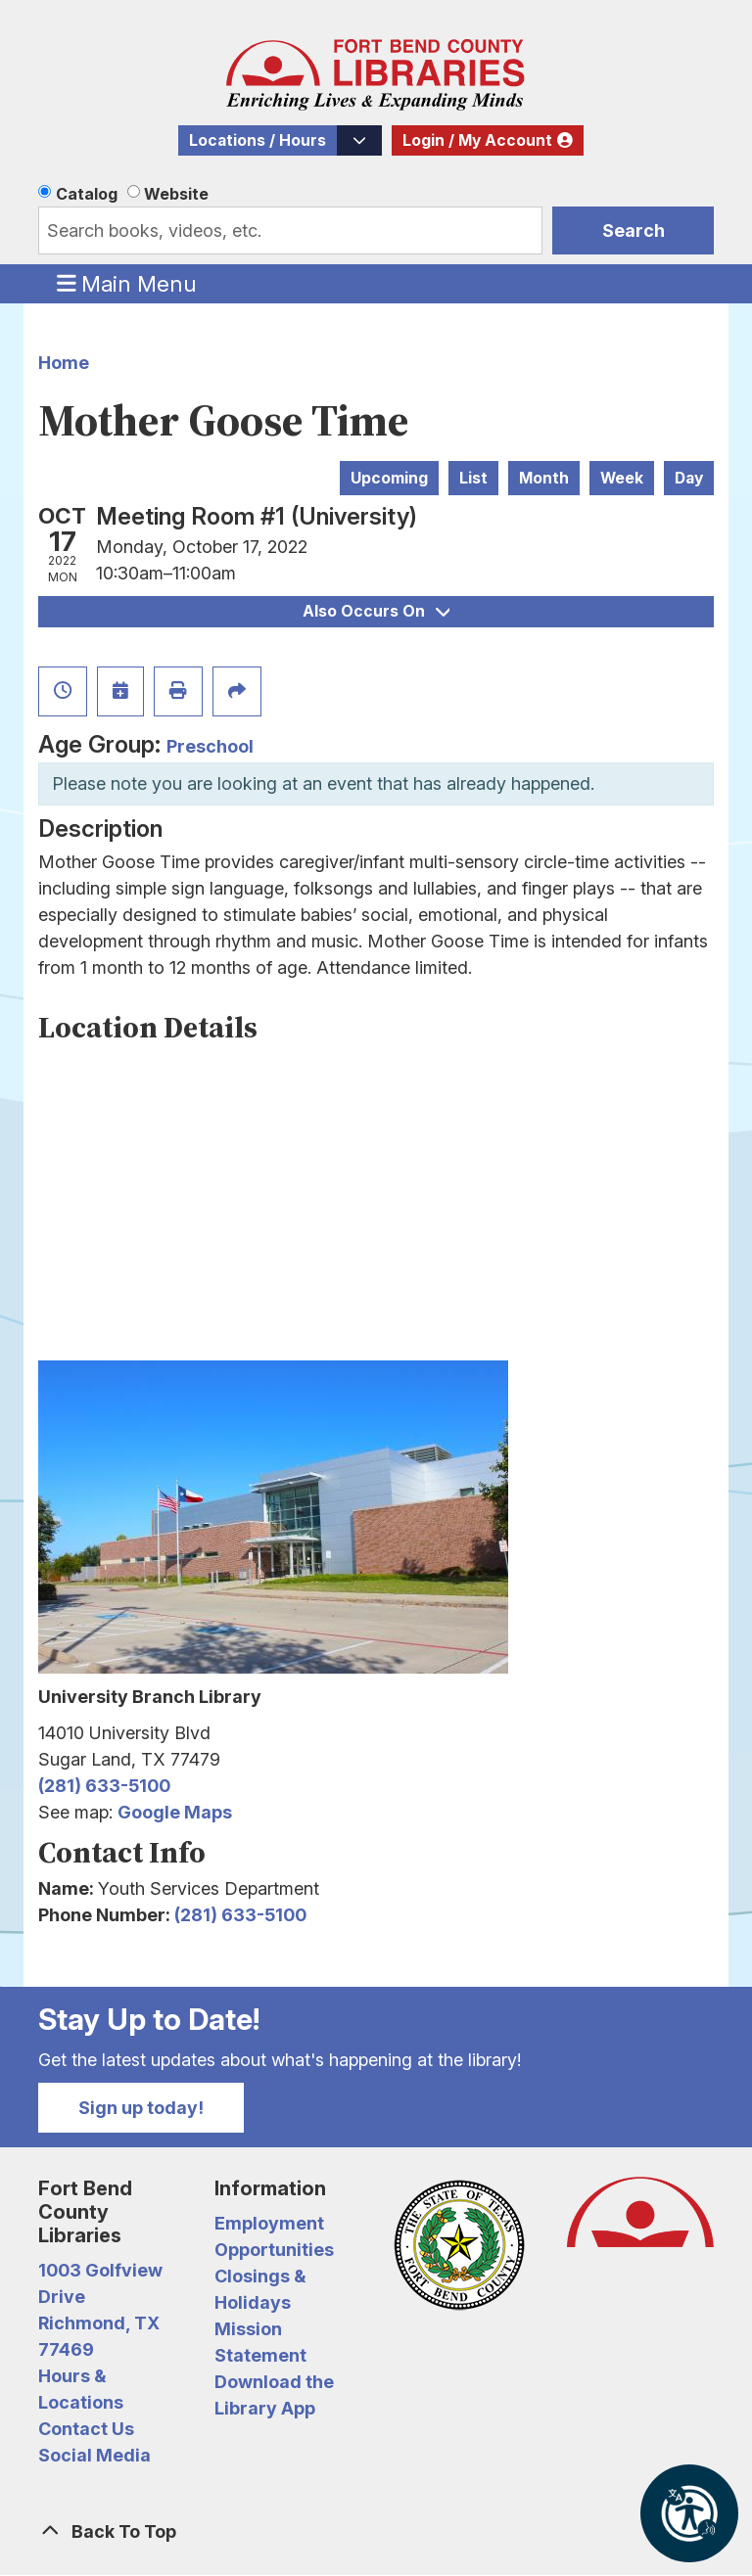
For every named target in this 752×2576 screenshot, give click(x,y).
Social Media (94, 2455)
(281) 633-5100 (104, 1785)
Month (544, 478)
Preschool (210, 746)
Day (689, 478)
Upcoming (389, 478)
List (473, 478)
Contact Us (86, 2428)
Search (633, 230)
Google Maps (175, 1812)
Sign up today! (141, 2107)
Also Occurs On (376, 611)
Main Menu (127, 283)
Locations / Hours (257, 140)
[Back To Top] (376, 2531)
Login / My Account (477, 140)
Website (176, 194)
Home (63, 362)
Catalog (87, 194)
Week (621, 478)
